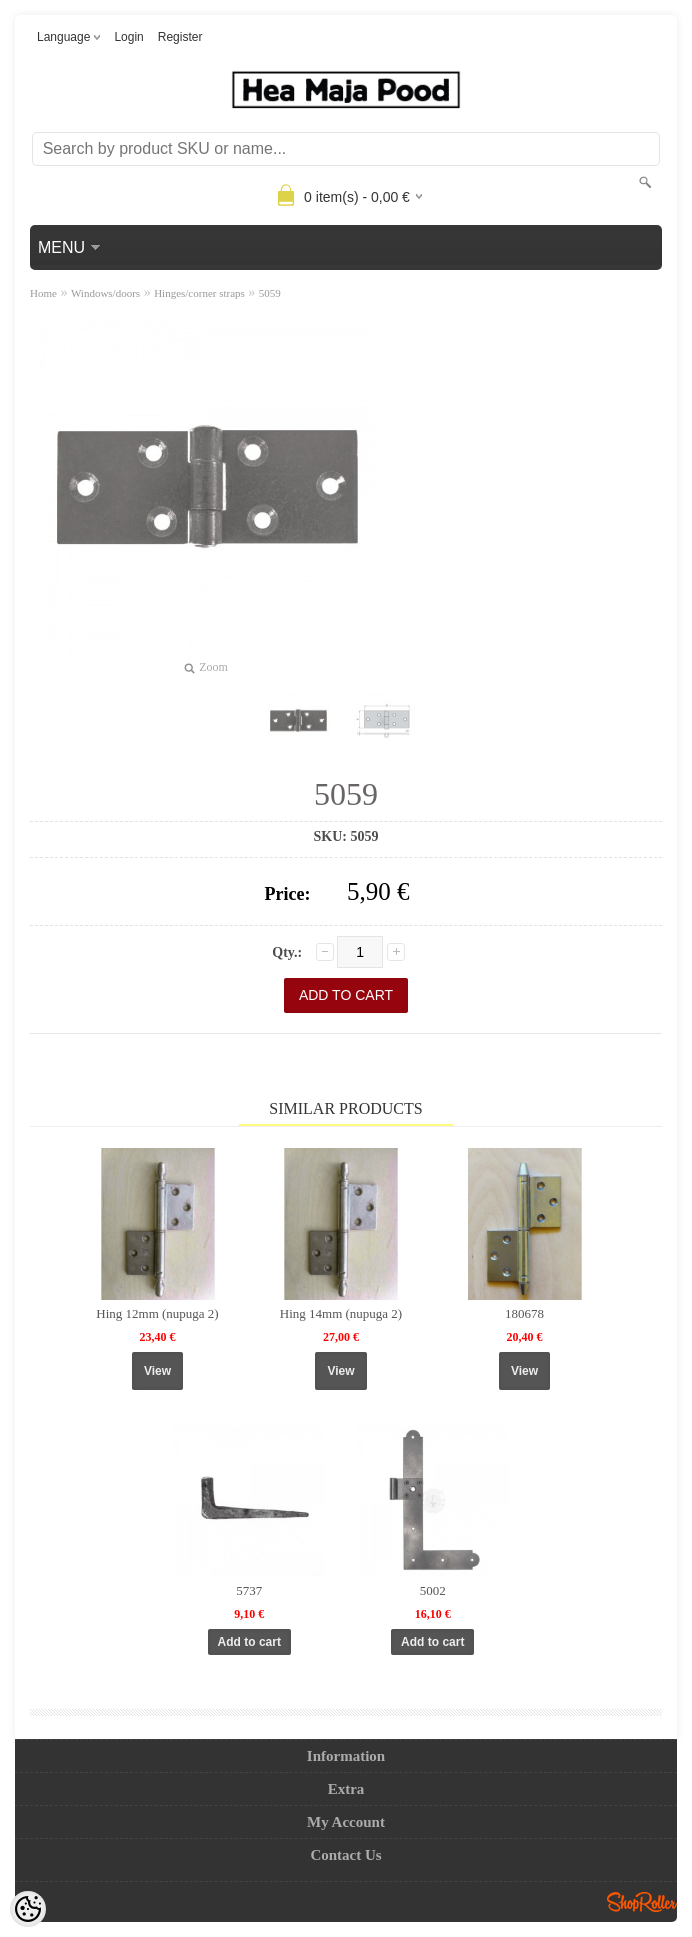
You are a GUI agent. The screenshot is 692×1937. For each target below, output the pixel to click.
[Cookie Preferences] (28, 1909)
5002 (433, 1590)
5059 (270, 293)
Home (43, 293)
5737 (249, 1590)
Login (128, 37)
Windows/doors (105, 293)
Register (180, 37)
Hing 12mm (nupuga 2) (157, 1313)
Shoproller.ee (642, 1902)
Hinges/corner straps (199, 293)
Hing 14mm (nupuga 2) (341, 1313)
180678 (524, 1313)
